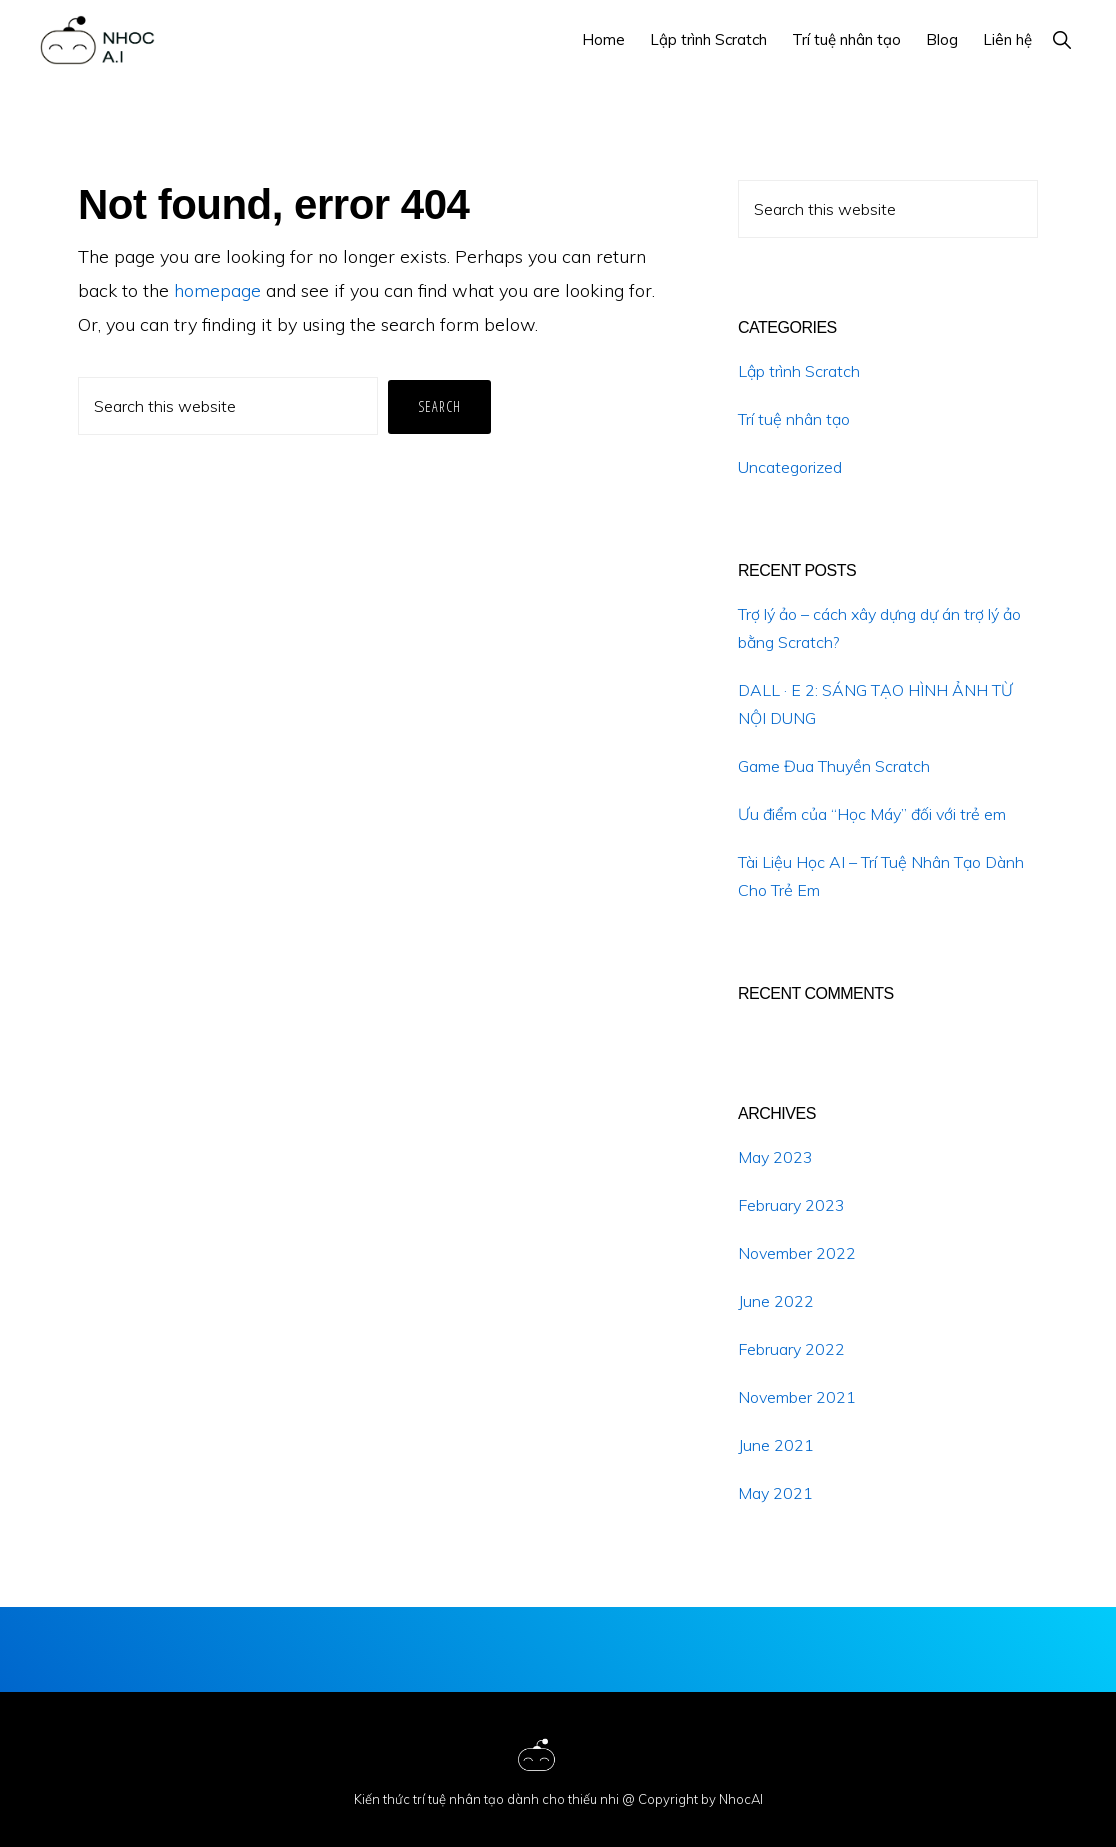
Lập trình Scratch (799, 371)
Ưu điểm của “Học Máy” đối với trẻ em (872, 814)
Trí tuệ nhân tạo (794, 419)
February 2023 (791, 1205)
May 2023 (775, 1157)
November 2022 (797, 1253)
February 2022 (791, 1349)
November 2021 (797, 1397)
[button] (1061, 39)
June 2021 (776, 1445)
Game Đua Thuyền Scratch (834, 766)
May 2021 (775, 1493)
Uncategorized (790, 467)
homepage (217, 290)
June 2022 (776, 1301)
